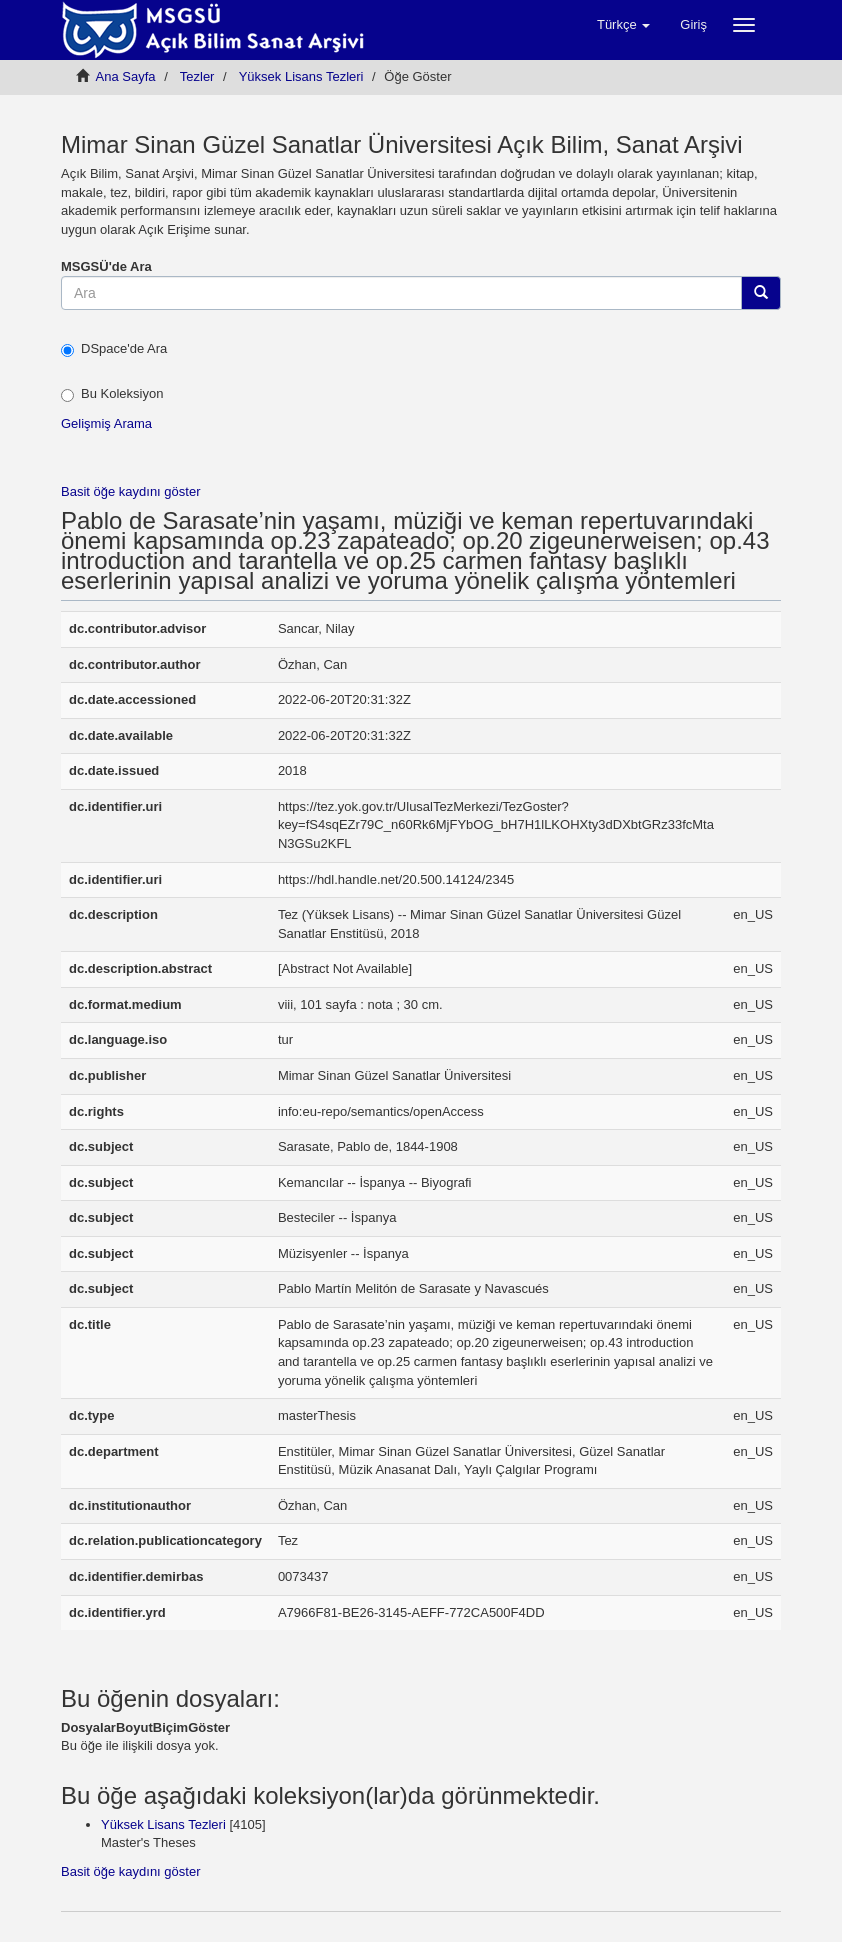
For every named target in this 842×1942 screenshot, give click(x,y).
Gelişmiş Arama (106, 423)
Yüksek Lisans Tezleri (301, 76)
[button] (623, 25)
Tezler (197, 76)
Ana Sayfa (126, 76)
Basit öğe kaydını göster (130, 491)
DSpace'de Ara (114, 349)
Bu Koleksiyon (112, 394)
